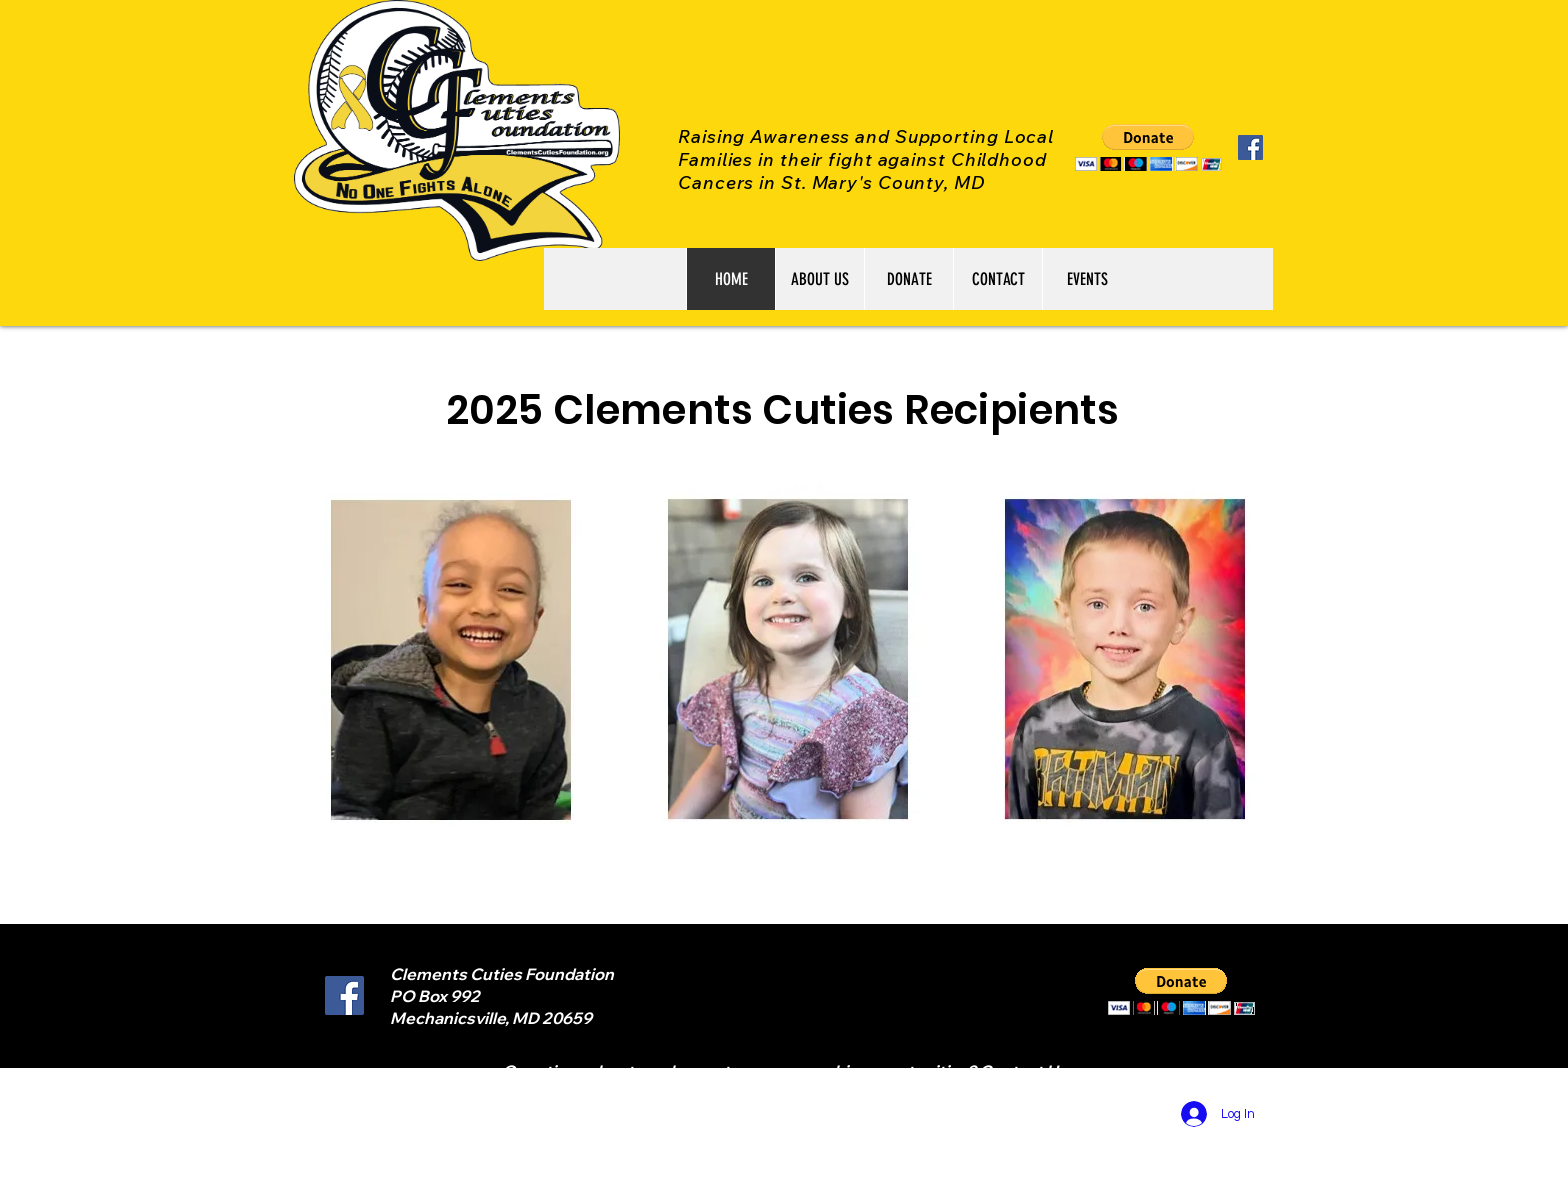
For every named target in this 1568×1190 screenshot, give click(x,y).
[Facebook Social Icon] (1250, 147)
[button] (1148, 147)
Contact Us (1023, 1071)
